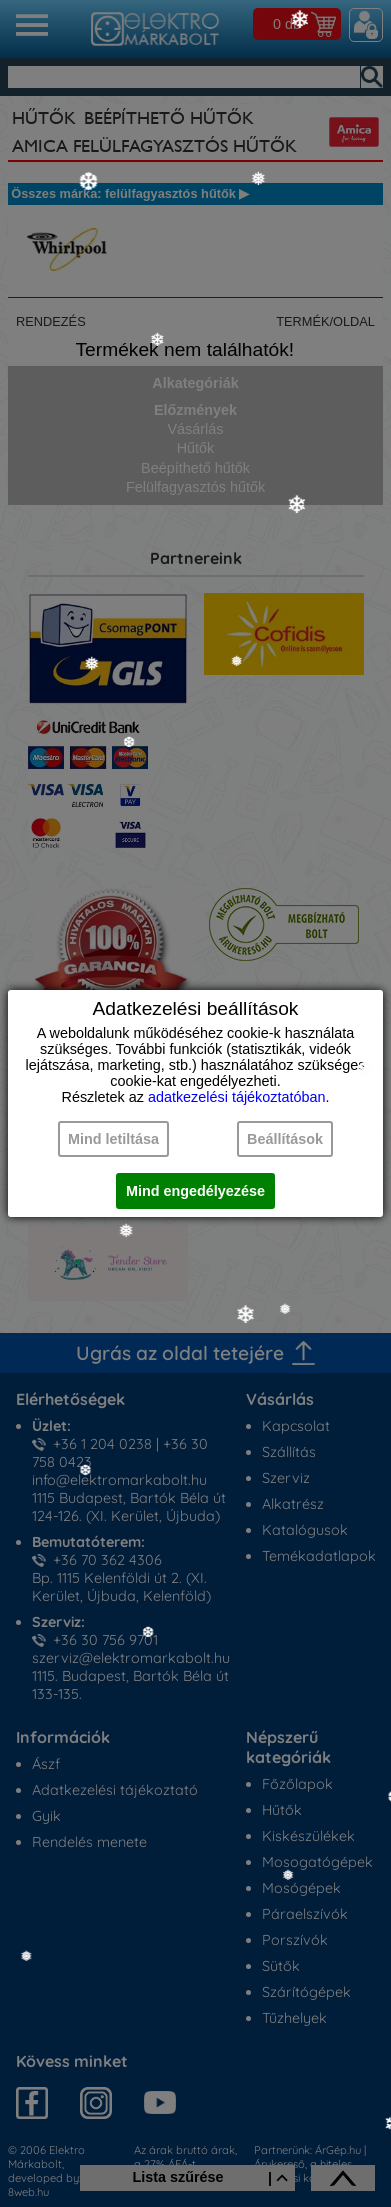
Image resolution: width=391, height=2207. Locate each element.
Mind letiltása (113, 1139)
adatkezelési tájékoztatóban (237, 1097)
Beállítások (285, 1139)
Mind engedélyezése (195, 1191)
